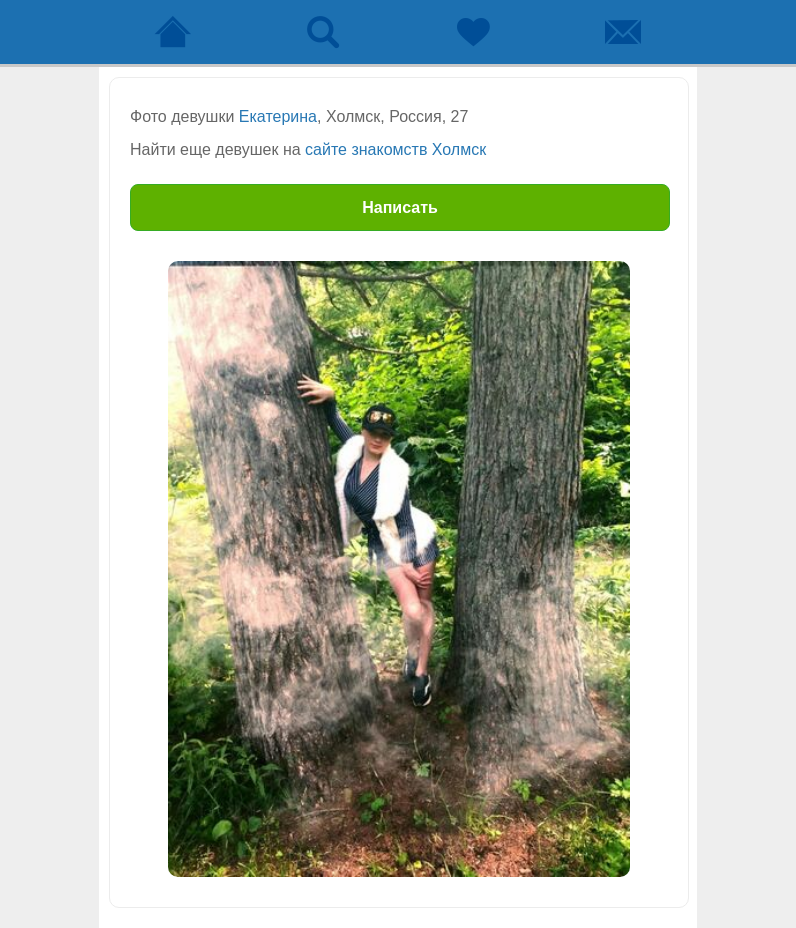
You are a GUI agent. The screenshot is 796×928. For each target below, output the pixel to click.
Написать (400, 207)
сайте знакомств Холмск (395, 149)
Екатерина (278, 116)
